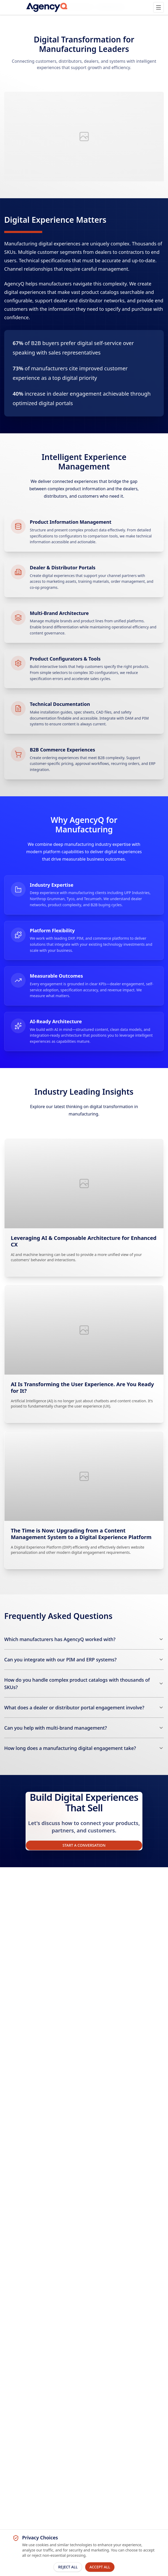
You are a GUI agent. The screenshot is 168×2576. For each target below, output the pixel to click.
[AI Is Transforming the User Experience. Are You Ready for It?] (84, 1354)
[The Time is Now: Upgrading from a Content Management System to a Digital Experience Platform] (84, 1500)
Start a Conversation (84, 1845)
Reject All (68, 2566)
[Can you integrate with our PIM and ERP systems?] (84, 1659)
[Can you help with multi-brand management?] (84, 1728)
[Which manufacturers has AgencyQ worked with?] (84, 1639)
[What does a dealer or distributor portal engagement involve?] (84, 1707)
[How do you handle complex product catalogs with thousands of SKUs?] (84, 1683)
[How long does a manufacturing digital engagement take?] (84, 1748)
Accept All (99, 2566)
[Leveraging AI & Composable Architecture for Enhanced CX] (84, 1208)
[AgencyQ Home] (47, 7)
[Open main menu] (158, 7)
